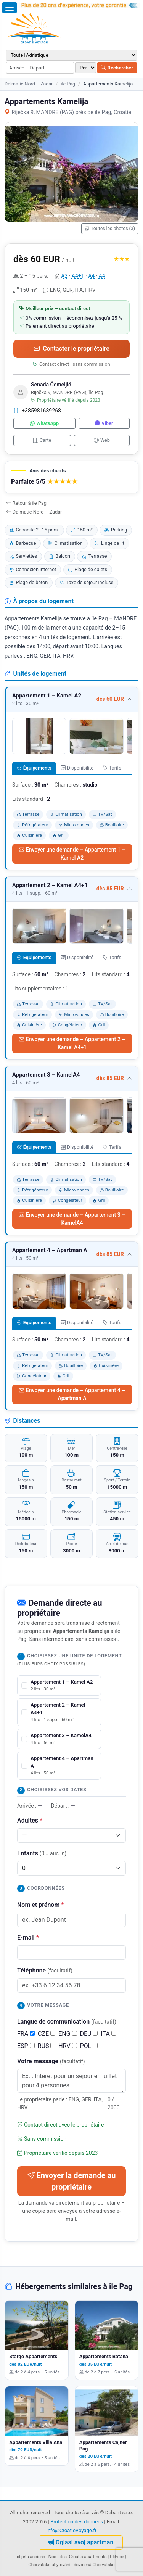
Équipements (34, 768)
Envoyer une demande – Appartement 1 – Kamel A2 (72, 854)
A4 (91, 276)
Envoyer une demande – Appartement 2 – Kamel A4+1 (72, 1043)
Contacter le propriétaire (71, 348)
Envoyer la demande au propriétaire (71, 2181)
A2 (64, 276)
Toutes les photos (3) (110, 228)
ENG (67, 2033)
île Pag (68, 84)
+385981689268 (37, 410)
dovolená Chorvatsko (94, 2564)
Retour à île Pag (26, 503)
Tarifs (112, 768)
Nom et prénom (40, 1904)
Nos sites (57, 2556)
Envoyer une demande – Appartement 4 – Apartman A (72, 1394)
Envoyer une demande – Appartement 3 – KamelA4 (72, 1219)
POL (89, 2046)
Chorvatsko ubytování (49, 2564)
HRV (67, 2046)
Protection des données (76, 2521)
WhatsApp (44, 423)
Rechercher (117, 68)
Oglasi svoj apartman (81, 2542)
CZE (46, 2033)
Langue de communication (66, 2021)
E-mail (28, 1937)
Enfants (41, 1853)
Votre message (51, 2061)
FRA (26, 2033)
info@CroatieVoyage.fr (72, 2530)
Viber (104, 423)
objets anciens (31, 2556)
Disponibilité (77, 768)
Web (101, 440)
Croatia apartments (88, 2556)
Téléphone (44, 1970)
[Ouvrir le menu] (9, 7)
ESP (26, 2046)
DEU (89, 2033)
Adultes (29, 1820)
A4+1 (78, 276)
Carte (42, 440)
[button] (71, 477)
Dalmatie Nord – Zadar (29, 84)
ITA (108, 2033)
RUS (47, 2046)
